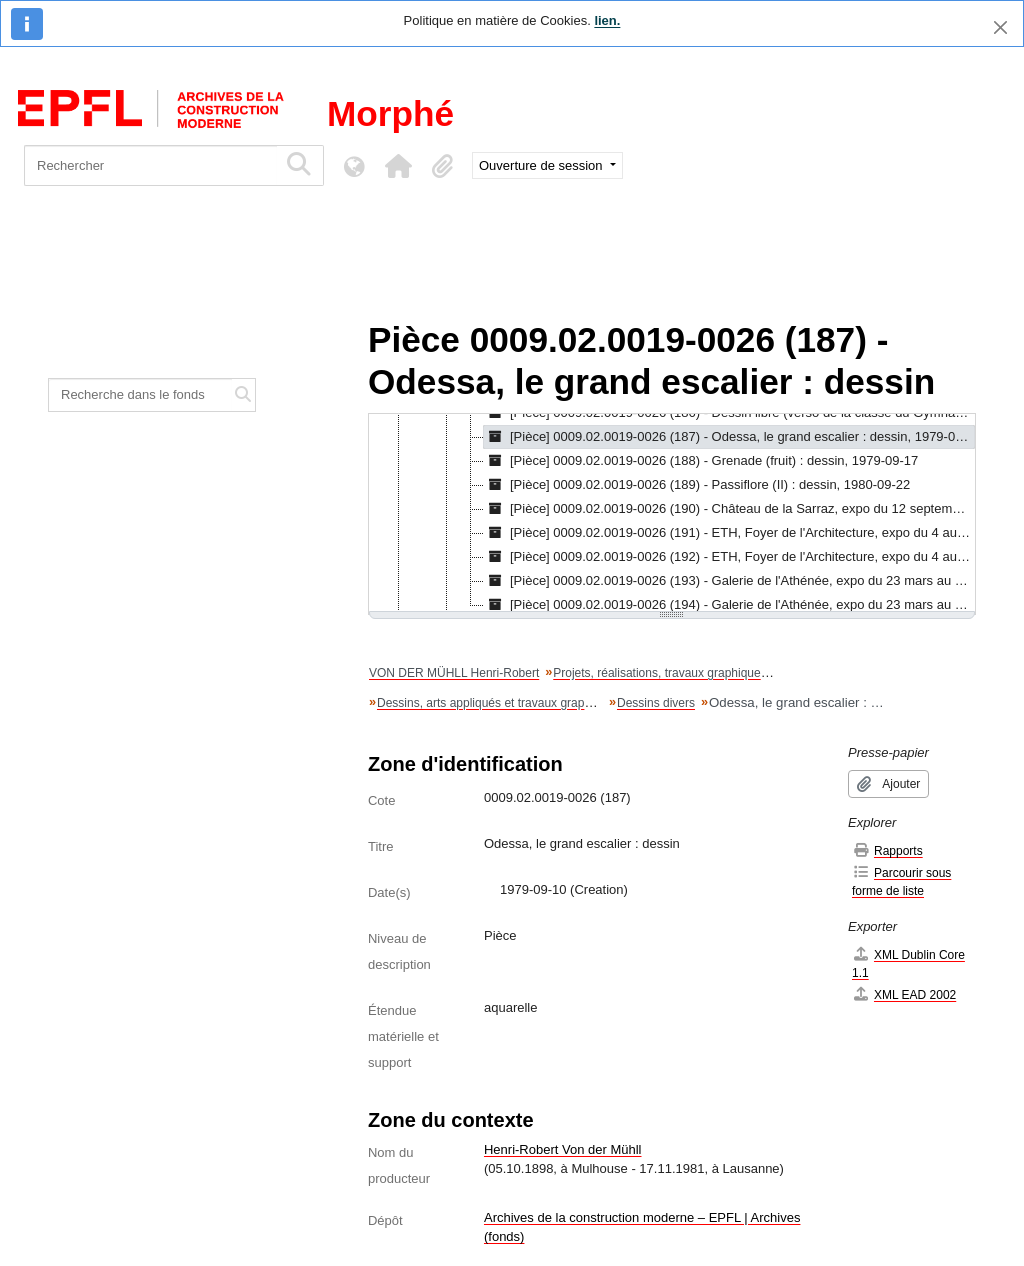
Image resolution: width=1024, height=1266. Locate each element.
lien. (607, 20)
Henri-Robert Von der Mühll (563, 1149)
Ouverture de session (542, 165)
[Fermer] (1000, 27)
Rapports (887, 850)
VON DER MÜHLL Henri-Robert (454, 673)
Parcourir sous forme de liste (901, 881)
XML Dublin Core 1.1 (908, 963)
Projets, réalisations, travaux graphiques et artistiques (695, 673)
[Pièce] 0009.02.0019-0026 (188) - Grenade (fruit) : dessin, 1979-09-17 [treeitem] (701, 461)
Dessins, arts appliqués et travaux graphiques (498, 703)
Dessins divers (656, 703)
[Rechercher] (150, 165)
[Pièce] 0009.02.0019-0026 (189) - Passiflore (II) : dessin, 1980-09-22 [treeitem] (697, 485)
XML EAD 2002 (904, 994)
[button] (398, 166)
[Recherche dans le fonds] (140, 395)
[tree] (672, 514)
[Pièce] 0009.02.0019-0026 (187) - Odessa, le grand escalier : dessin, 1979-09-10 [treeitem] (729, 437)
